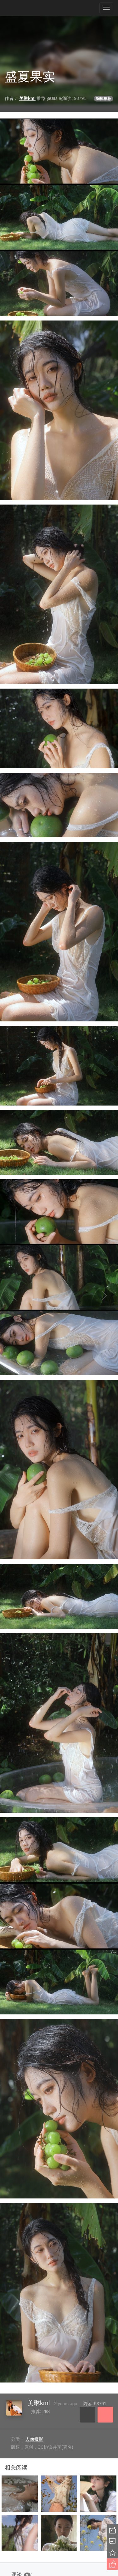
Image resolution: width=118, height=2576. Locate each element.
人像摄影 (34, 2439)
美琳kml (38, 2403)
